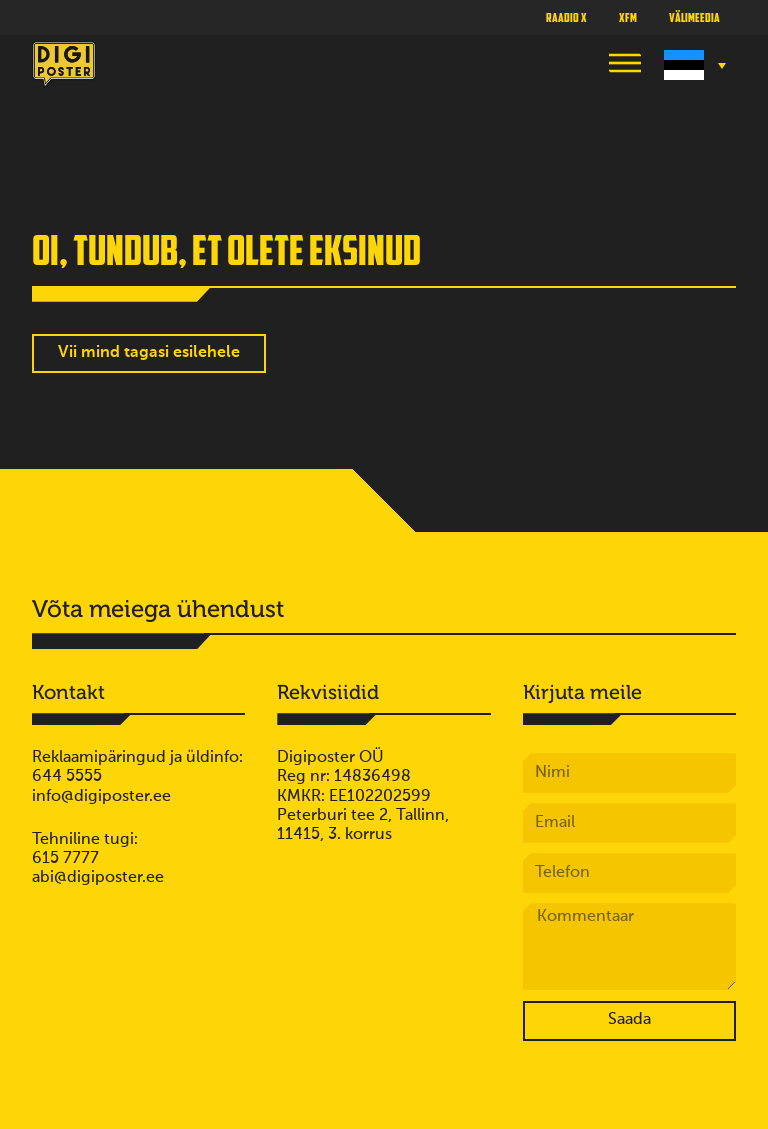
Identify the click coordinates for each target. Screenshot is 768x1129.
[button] (625, 65)
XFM (628, 17)
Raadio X (566, 17)
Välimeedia (694, 17)
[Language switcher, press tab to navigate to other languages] (692, 65)
